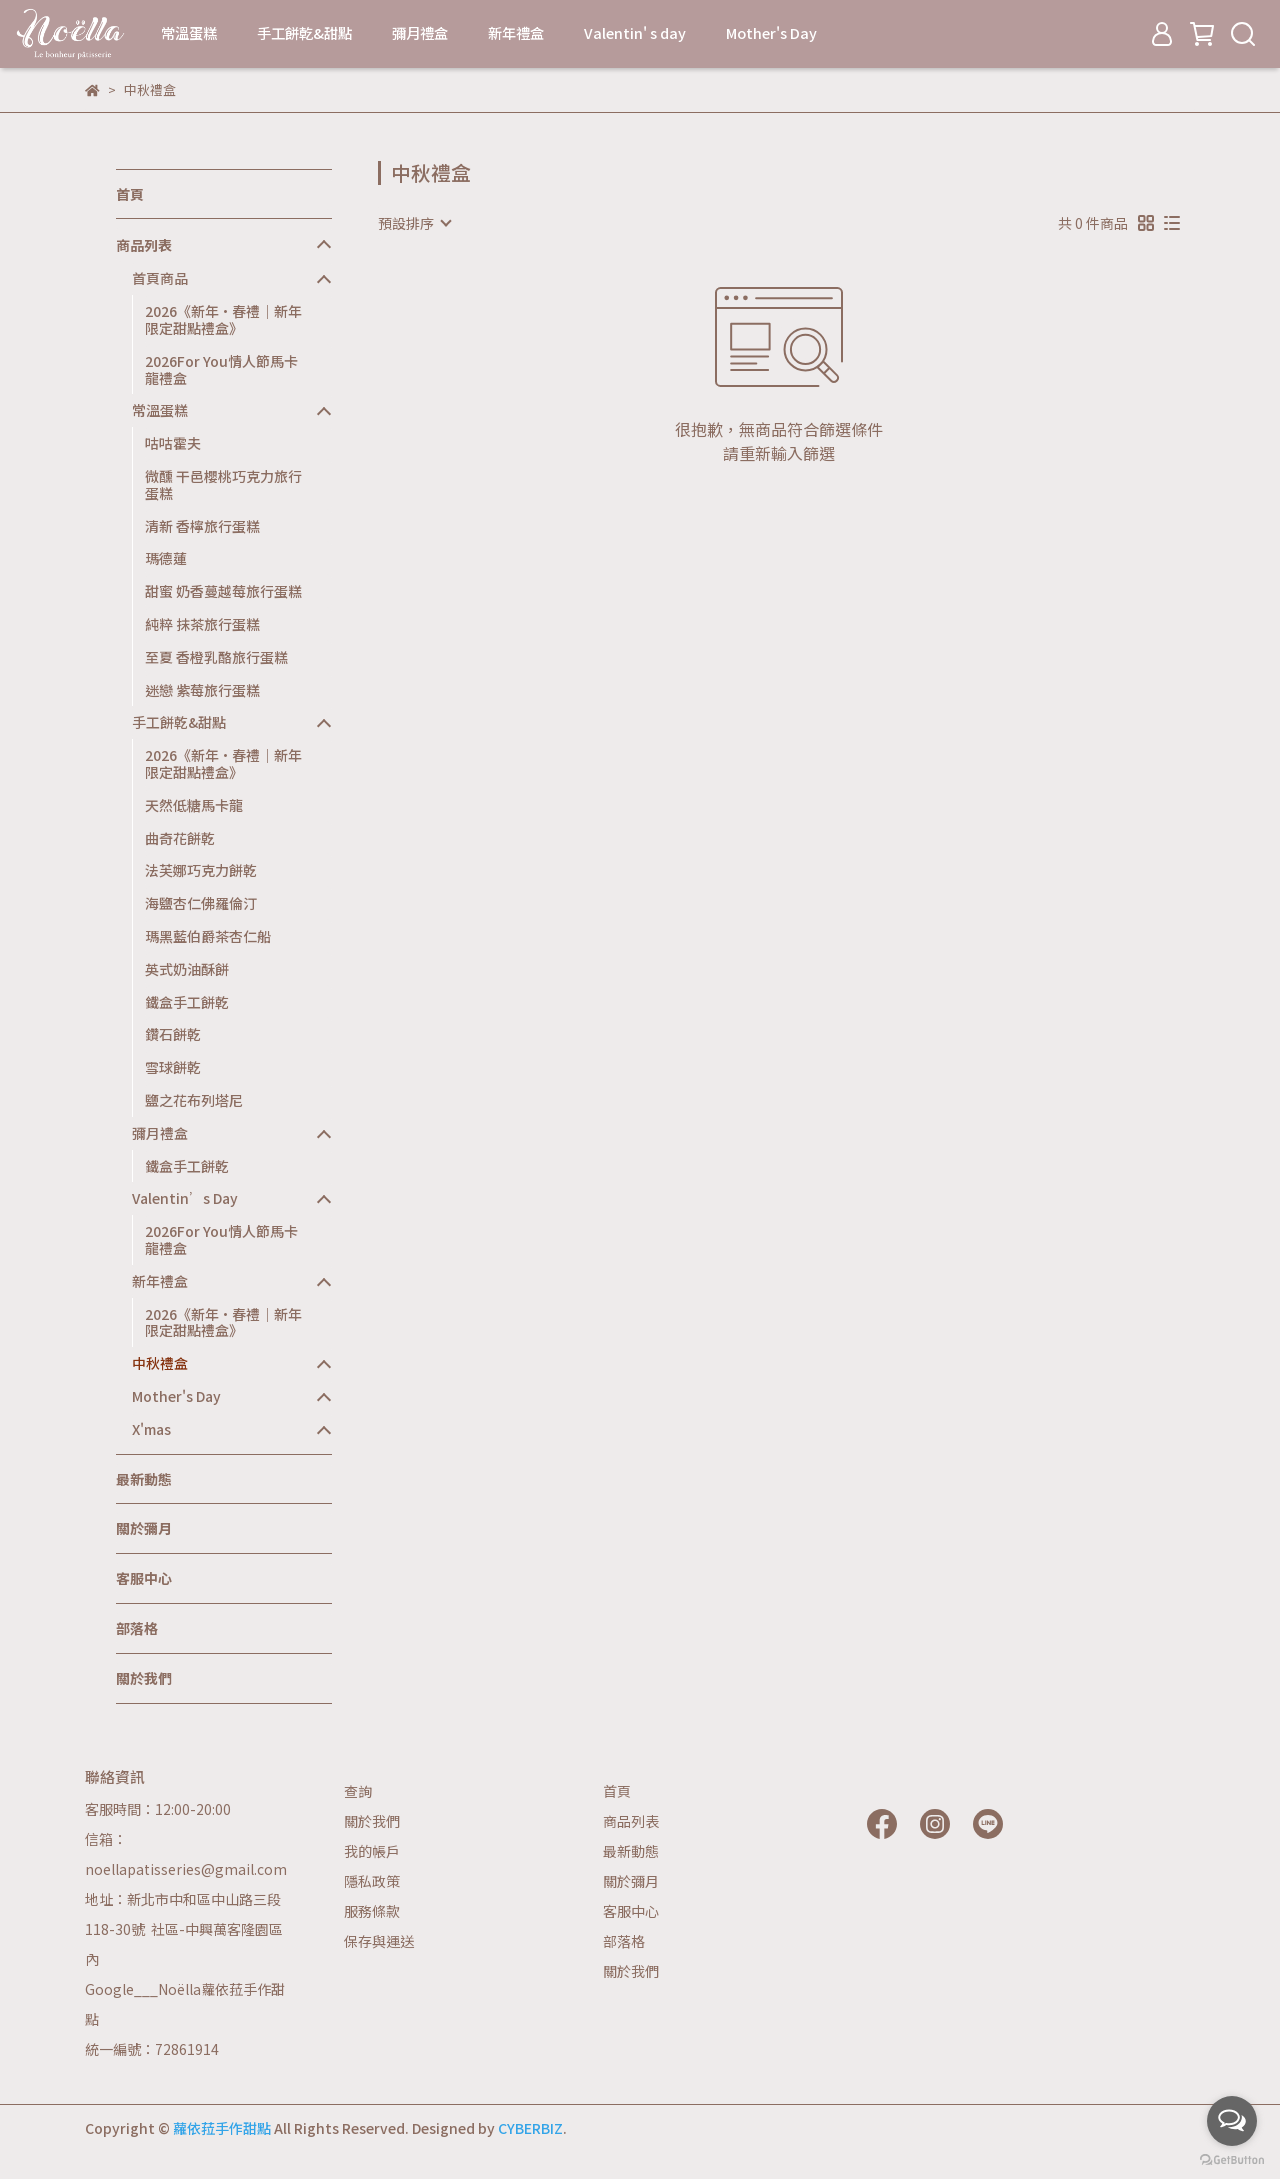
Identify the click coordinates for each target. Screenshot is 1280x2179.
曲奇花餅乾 (180, 838)
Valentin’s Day (185, 1198)
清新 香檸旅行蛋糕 (202, 526)
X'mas (151, 1429)
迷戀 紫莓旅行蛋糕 (202, 690)
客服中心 (144, 1578)
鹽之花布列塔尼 (194, 1100)
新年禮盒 (516, 33)
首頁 (130, 194)
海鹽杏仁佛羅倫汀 (201, 903)
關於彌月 (144, 1528)
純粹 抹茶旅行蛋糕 (202, 624)
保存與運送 (379, 1941)
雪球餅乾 (173, 1067)
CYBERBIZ (530, 2128)
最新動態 (144, 1479)
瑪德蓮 (166, 558)
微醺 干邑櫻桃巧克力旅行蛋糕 (223, 484)
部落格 (137, 1628)
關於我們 (144, 1678)
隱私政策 (372, 1881)
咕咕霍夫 (173, 443)
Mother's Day (771, 33)
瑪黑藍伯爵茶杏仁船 (208, 936)
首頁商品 (160, 278)
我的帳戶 (372, 1851)
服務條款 (372, 1911)
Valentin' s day (635, 33)
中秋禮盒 (160, 1363)
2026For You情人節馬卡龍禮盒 (221, 369)
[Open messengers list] (1232, 2121)
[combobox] (414, 223)
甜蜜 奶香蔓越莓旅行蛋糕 (223, 591)
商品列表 (144, 245)
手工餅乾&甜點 (304, 33)
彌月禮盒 (420, 33)
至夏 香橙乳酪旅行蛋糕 (216, 657)
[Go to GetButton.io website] (1232, 2159)
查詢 (358, 1791)
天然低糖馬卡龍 (194, 805)
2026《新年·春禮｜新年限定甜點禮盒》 (223, 319)
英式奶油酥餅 (187, 969)
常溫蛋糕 (189, 33)
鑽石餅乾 (173, 1034)
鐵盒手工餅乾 (187, 1002)
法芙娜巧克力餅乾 (201, 870)
